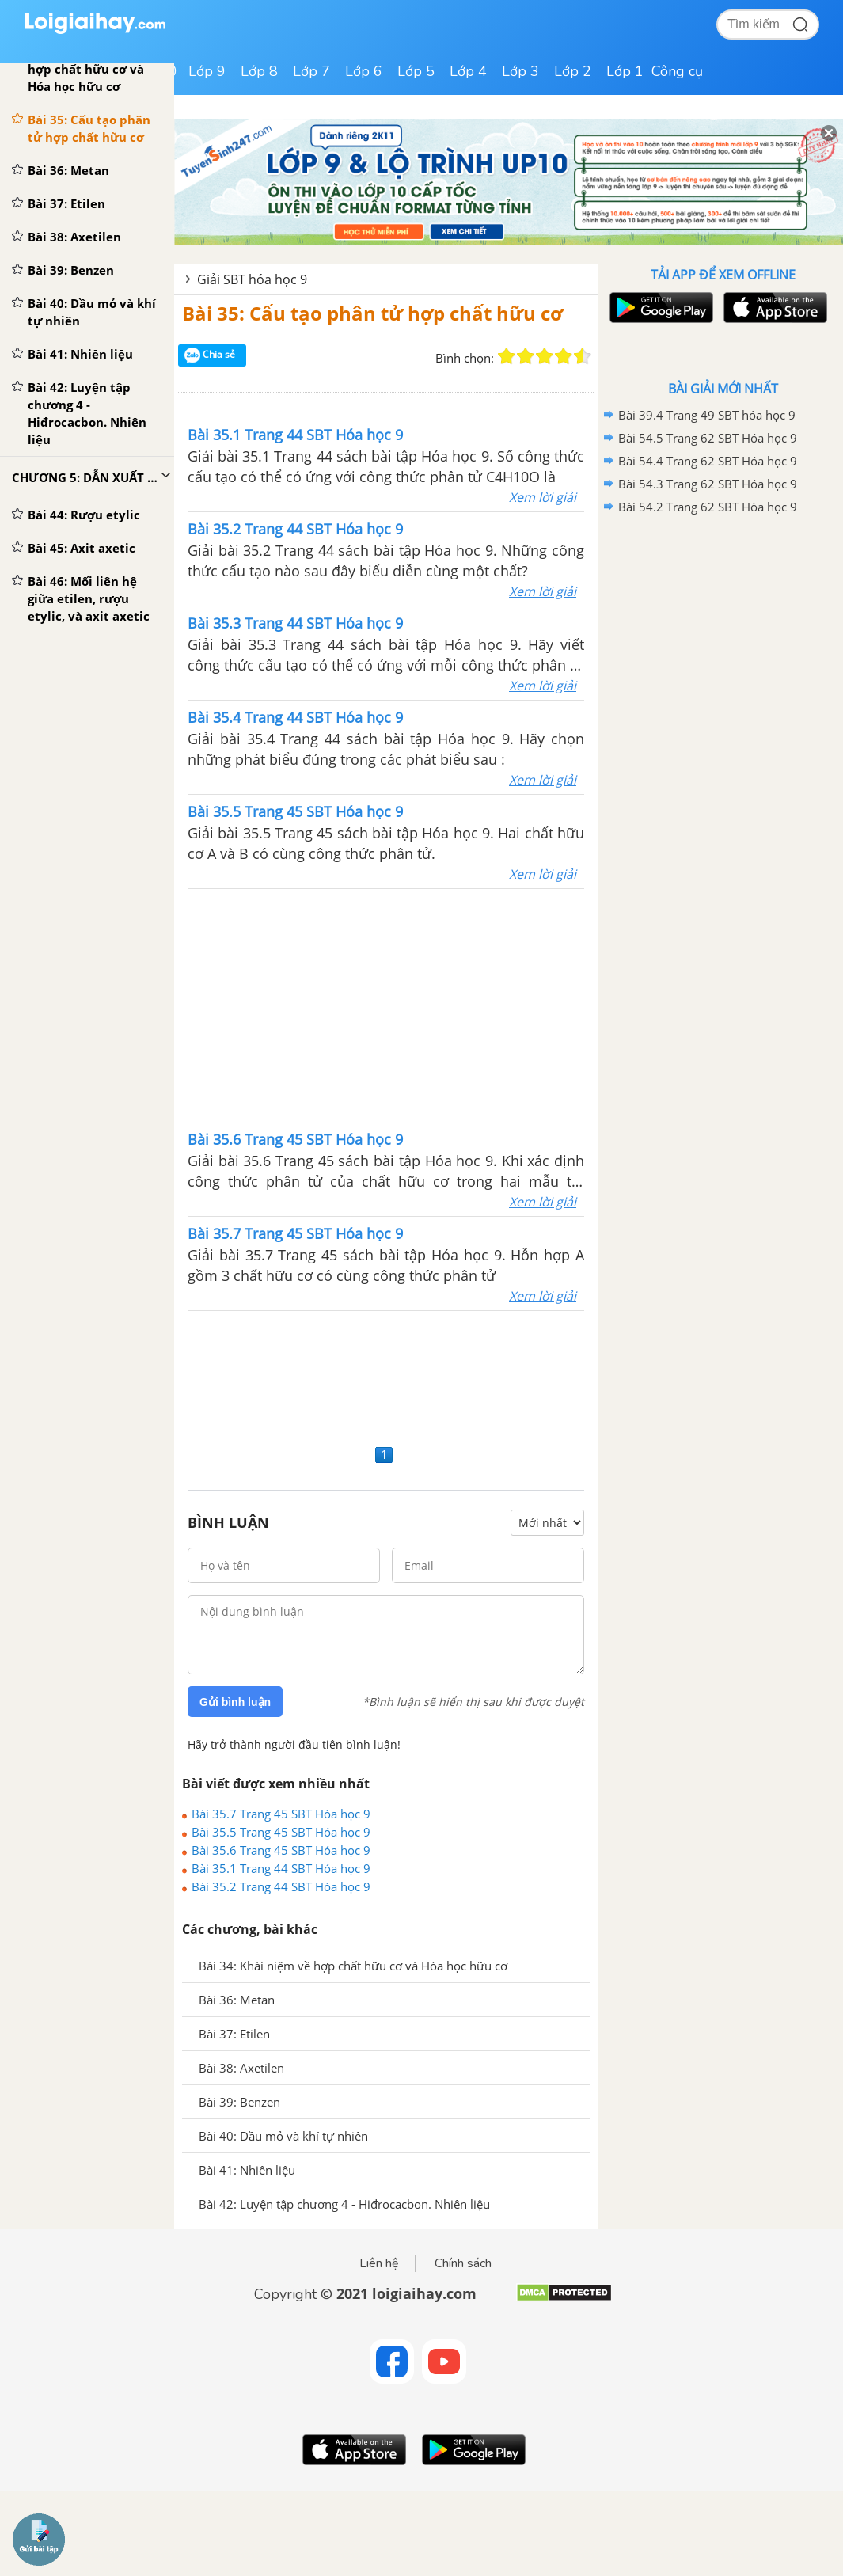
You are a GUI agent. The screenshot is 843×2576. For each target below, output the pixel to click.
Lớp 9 (207, 71)
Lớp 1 (625, 71)
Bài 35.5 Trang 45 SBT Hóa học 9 (281, 1832)
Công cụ (677, 71)
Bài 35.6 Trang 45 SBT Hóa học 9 (281, 1850)
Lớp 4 (468, 71)
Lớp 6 (363, 71)
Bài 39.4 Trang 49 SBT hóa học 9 (707, 415)
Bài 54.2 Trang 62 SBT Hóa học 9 (707, 507)
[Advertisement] (386, 1008)
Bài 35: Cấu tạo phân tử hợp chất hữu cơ (372, 313)
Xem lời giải (542, 497)
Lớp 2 (572, 71)
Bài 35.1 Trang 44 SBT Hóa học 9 (281, 1868)
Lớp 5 (416, 71)
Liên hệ (379, 2263)
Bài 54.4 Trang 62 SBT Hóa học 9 (707, 461)
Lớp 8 (259, 71)
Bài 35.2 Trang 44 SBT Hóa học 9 (281, 1886)
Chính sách (463, 2263)
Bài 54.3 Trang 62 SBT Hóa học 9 (707, 484)
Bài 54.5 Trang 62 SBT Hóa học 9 (707, 438)
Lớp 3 (520, 71)
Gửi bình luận (235, 1702)
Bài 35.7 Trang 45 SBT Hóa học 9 (281, 1814)
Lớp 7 (311, 71)
